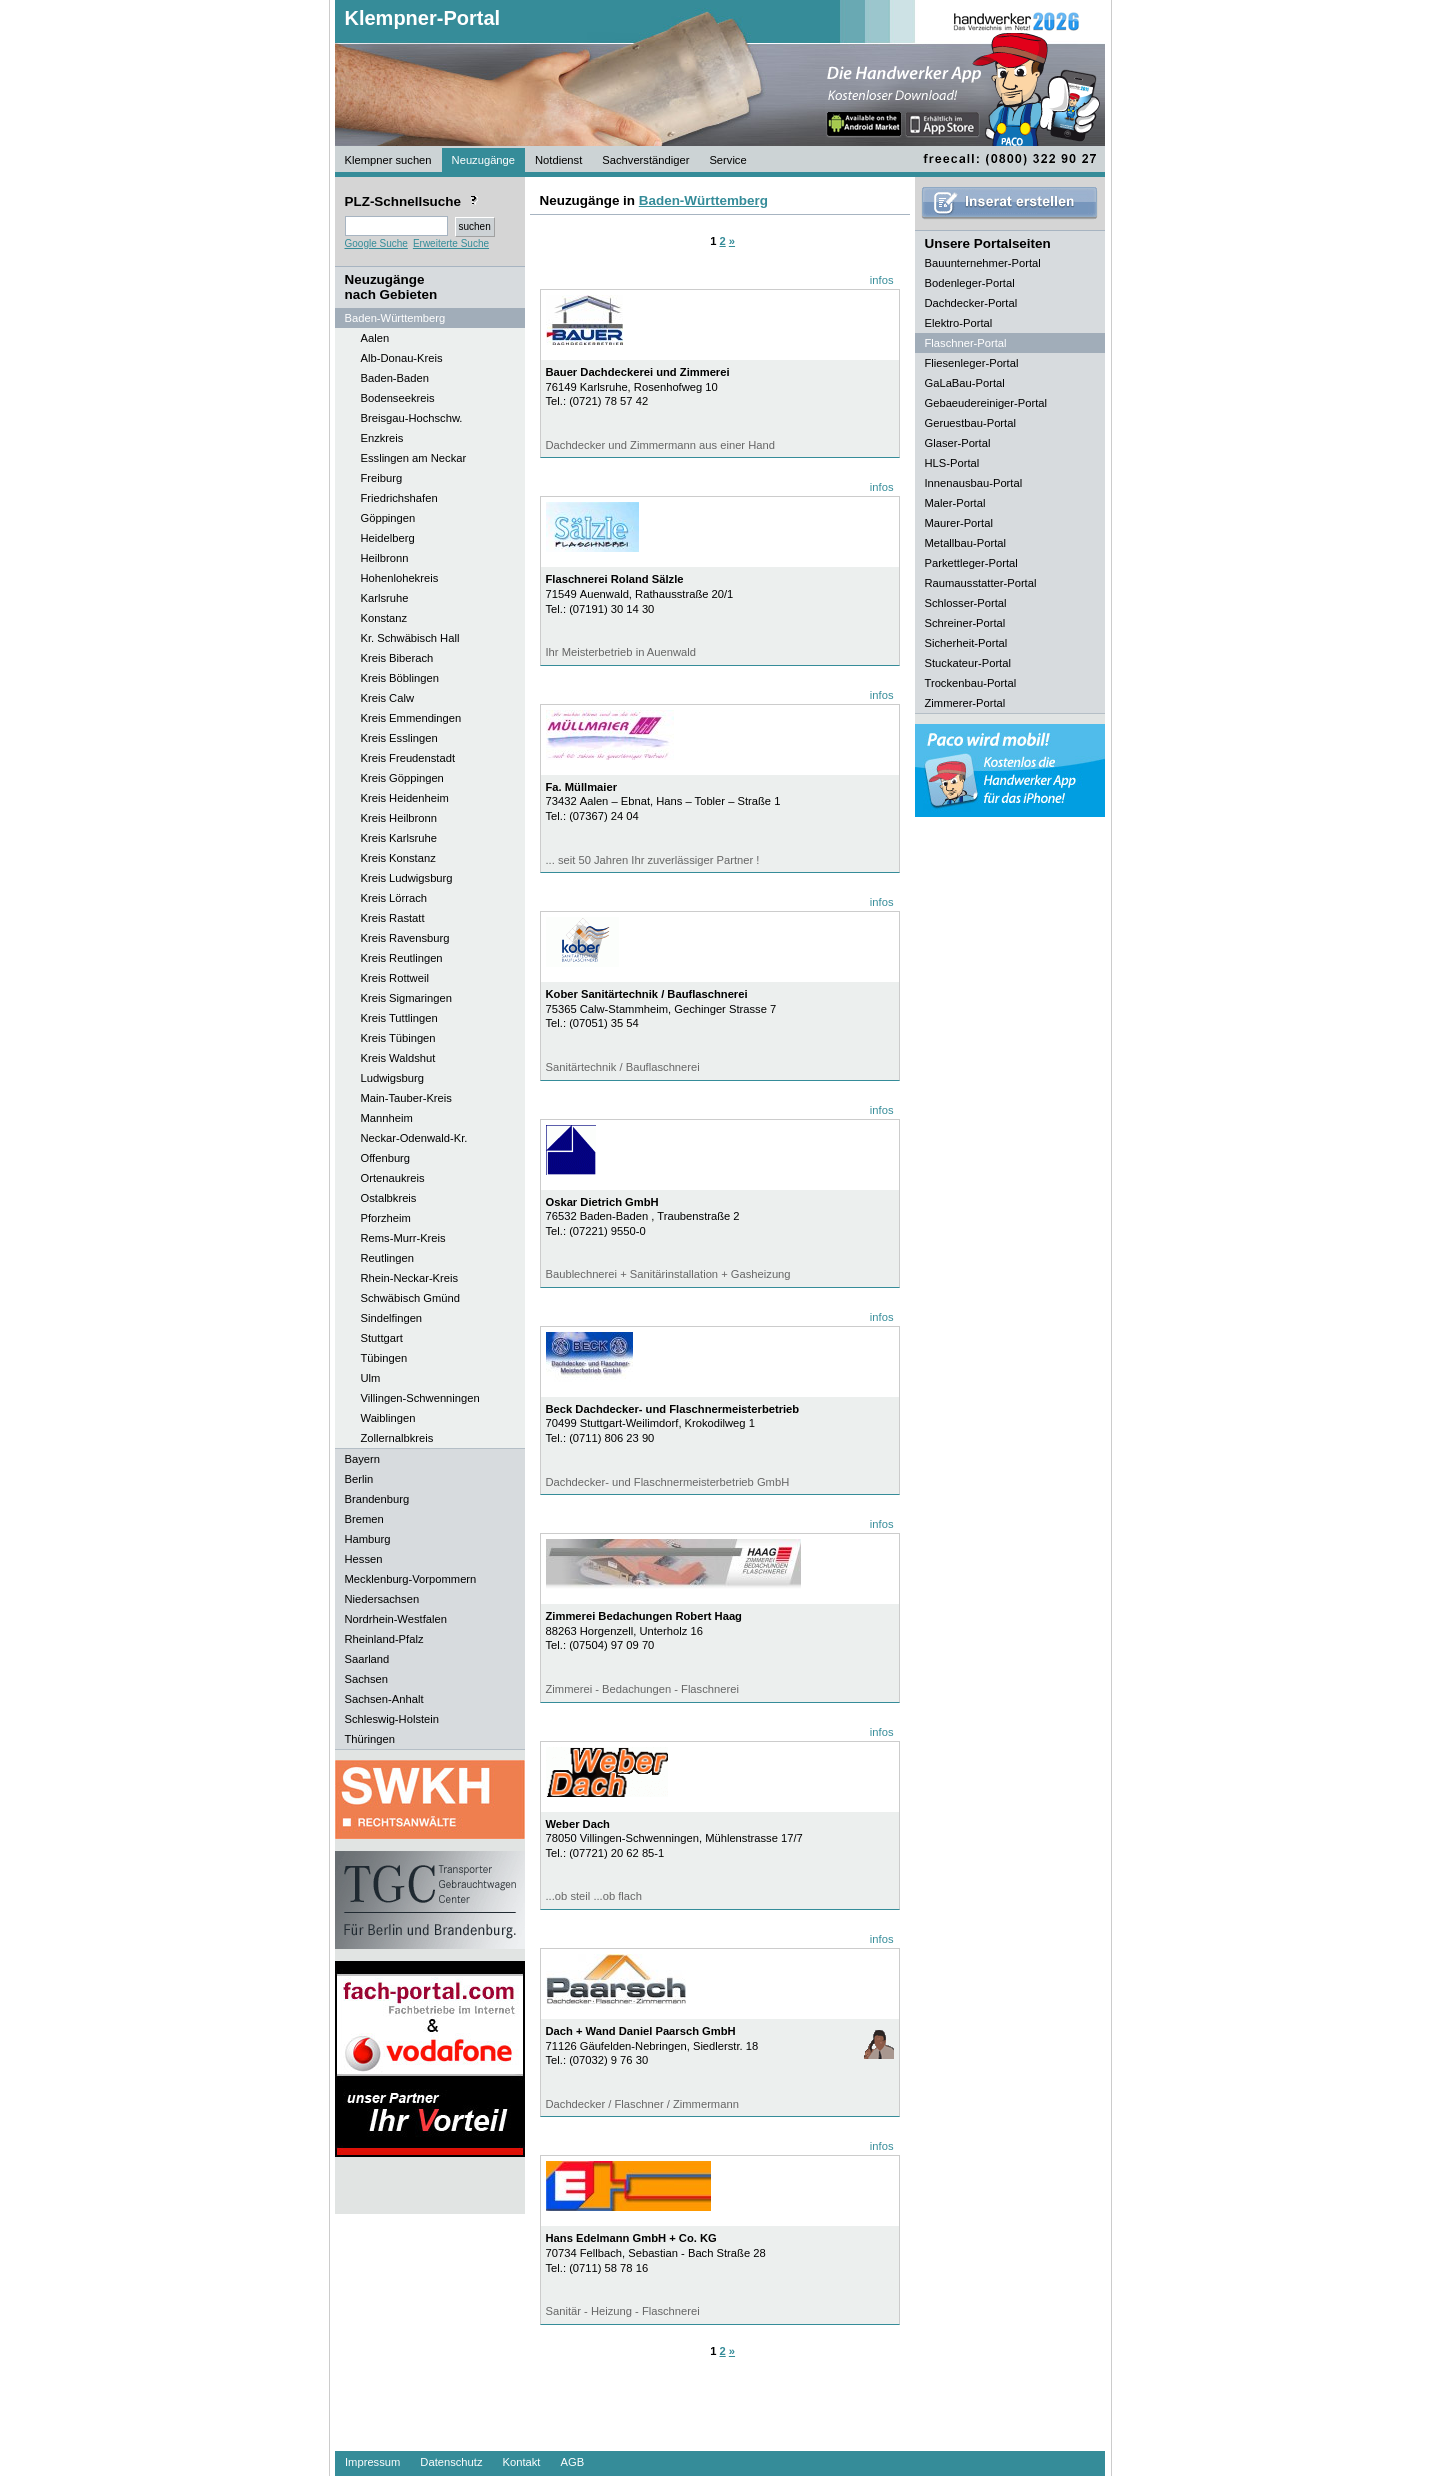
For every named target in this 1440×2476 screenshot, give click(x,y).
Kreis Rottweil (395, 978)
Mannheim (387, 1118)
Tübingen (384, 1358)
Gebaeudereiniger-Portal (986, 403)
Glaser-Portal (958, 443)
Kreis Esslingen (399, 738)
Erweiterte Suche (451, 243)
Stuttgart (382, 1338)
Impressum (372, 2462)
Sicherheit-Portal (966, 643)
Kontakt (522, 2462)
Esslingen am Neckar (414, 458)
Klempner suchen (388, 160)
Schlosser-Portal (966, 603)
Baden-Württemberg (703, 200)
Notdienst (558, 160)
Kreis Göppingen (402, 778)
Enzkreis (382, 438)
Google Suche (376, 243)
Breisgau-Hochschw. (412, 418)
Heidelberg (388, 538)
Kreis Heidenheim (405, 798)
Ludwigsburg (392, 1078)
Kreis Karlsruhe (399, 838)
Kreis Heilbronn (399, 818)
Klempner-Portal (423, 18)
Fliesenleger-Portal (972, 363)
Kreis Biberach (397, 658)
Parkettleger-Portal (971, 563)
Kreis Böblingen (400, 678)
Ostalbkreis (389, 1198)
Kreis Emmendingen (411, 718)
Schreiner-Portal (965, 623)
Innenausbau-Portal (974, 483)
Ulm (371, 1378)
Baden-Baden (395, 378)
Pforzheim (386, 1218)
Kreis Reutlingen (402, 958)
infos (882, 280)
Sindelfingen (392, 1318)
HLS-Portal (952, 463)
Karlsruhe (385, 598)
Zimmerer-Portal (965, 703)
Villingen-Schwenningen (420, 1398)
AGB (572, 2462)
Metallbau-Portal (965, 543)
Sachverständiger (645, 160)
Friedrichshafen (399, 498)
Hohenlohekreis (400, 578)
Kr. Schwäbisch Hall (410, 638)
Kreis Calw (387, 698)
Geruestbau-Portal (970, 423)
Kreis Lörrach (394, 898)
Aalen (375, 338)
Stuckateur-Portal (968, 663)
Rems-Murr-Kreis (403, 1238)
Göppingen (388, 518)
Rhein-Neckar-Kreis (410, 1278)
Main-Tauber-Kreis (406, 1098)
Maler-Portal (955, 503)
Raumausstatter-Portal (981, 583)
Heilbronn (385, 558)
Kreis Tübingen (398, 1038)
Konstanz (384, 618)
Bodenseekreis (398, 398)
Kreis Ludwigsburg (407, 878)
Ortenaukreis (393, 1178)
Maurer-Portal (959, 523)
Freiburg (382, 478)
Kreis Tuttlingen (399, 1018)
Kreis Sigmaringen (406, 998)
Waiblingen (388, 1418)
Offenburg (386, 1158)
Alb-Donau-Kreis (402, 358)
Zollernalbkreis (397, 1438)
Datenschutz (451, 2462)
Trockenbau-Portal (971, 683)
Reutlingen (388, 1258)
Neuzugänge (483, 160)
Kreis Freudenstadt (408, 758)
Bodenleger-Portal (970, 283)
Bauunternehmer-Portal (983, 263)
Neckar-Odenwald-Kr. (414, 1138)
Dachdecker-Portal (971, 303)
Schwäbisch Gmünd (411, 1298)
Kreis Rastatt (393, 918)
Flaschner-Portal (966, 343)
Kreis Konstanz (398, 858)
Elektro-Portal (959, 323)
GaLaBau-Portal (965, 383)
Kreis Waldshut (398, 1058)
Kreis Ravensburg (405, 938)
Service (727, 160)
